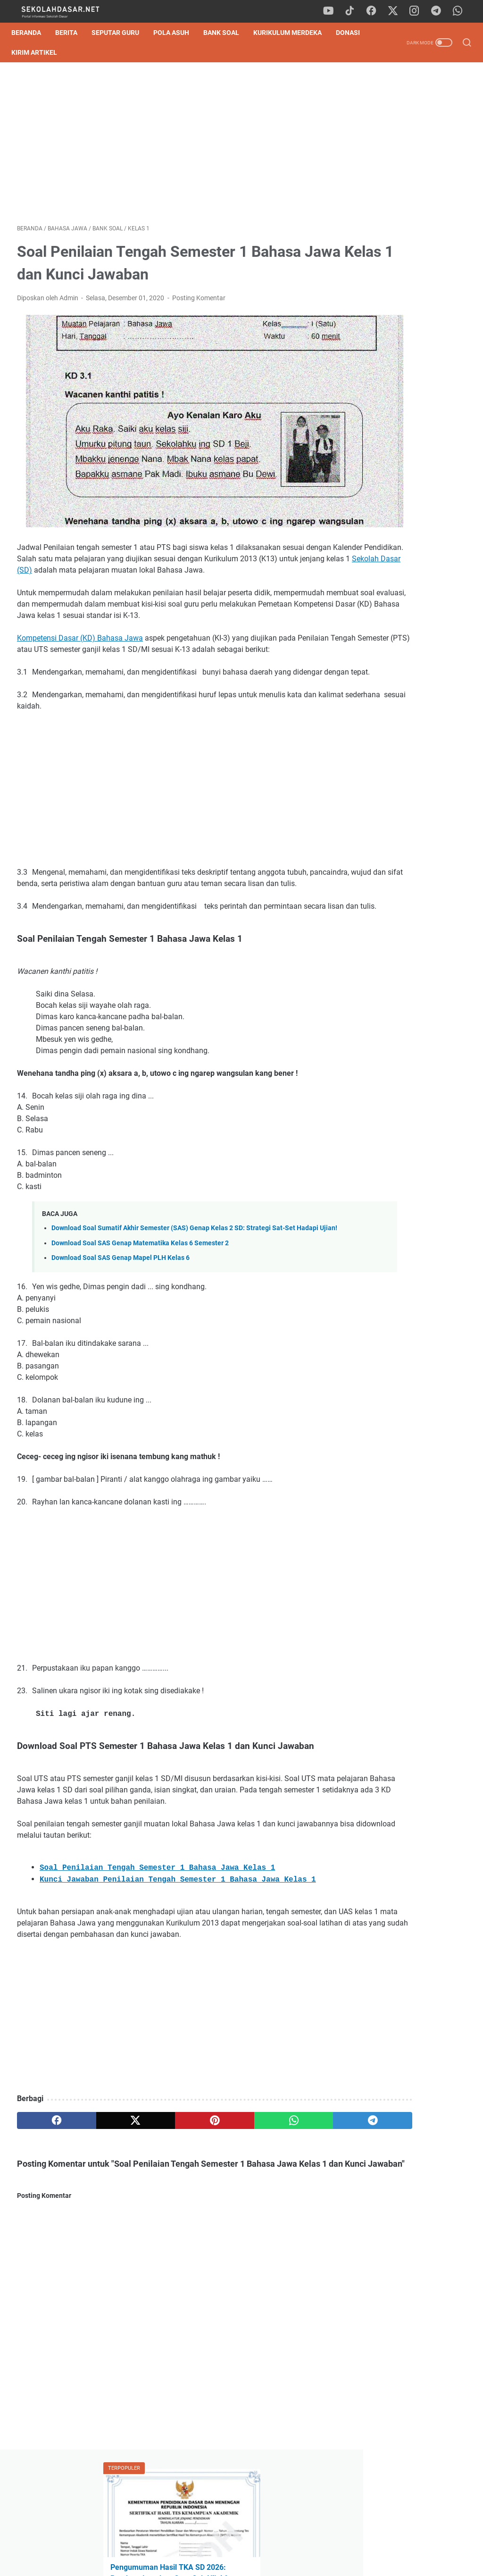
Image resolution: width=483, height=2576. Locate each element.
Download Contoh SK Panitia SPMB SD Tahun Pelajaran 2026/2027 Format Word (406, 272)
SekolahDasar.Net (255, 2561)
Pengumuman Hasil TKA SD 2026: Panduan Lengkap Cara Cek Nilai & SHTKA (408, 172)
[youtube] (332, 11)
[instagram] (417, 11)
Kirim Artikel (78, 52)
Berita (72, 32)
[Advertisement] (166, 145)
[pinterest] (167, 2181)
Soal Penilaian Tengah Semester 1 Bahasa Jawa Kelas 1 (157, 1918)
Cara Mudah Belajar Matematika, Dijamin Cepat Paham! (406, 718)
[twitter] (395, 11)
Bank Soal (227, 32)
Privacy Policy (241, 2542)
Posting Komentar (198, 302)
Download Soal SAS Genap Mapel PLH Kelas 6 (120, 1296)
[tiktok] (353, 11)
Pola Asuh (177, 32)
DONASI (29, 52)
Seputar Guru (121, 32)
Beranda (32, 32)
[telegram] (438, 11)
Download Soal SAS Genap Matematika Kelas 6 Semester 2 (140, 1281)
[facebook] (374, 11)
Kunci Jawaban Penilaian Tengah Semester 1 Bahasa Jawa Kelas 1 (178, 1930)
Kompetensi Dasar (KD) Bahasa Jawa (80, 621)
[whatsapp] (459, 11)
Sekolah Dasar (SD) (197, 530)
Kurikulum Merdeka (293, 32)
